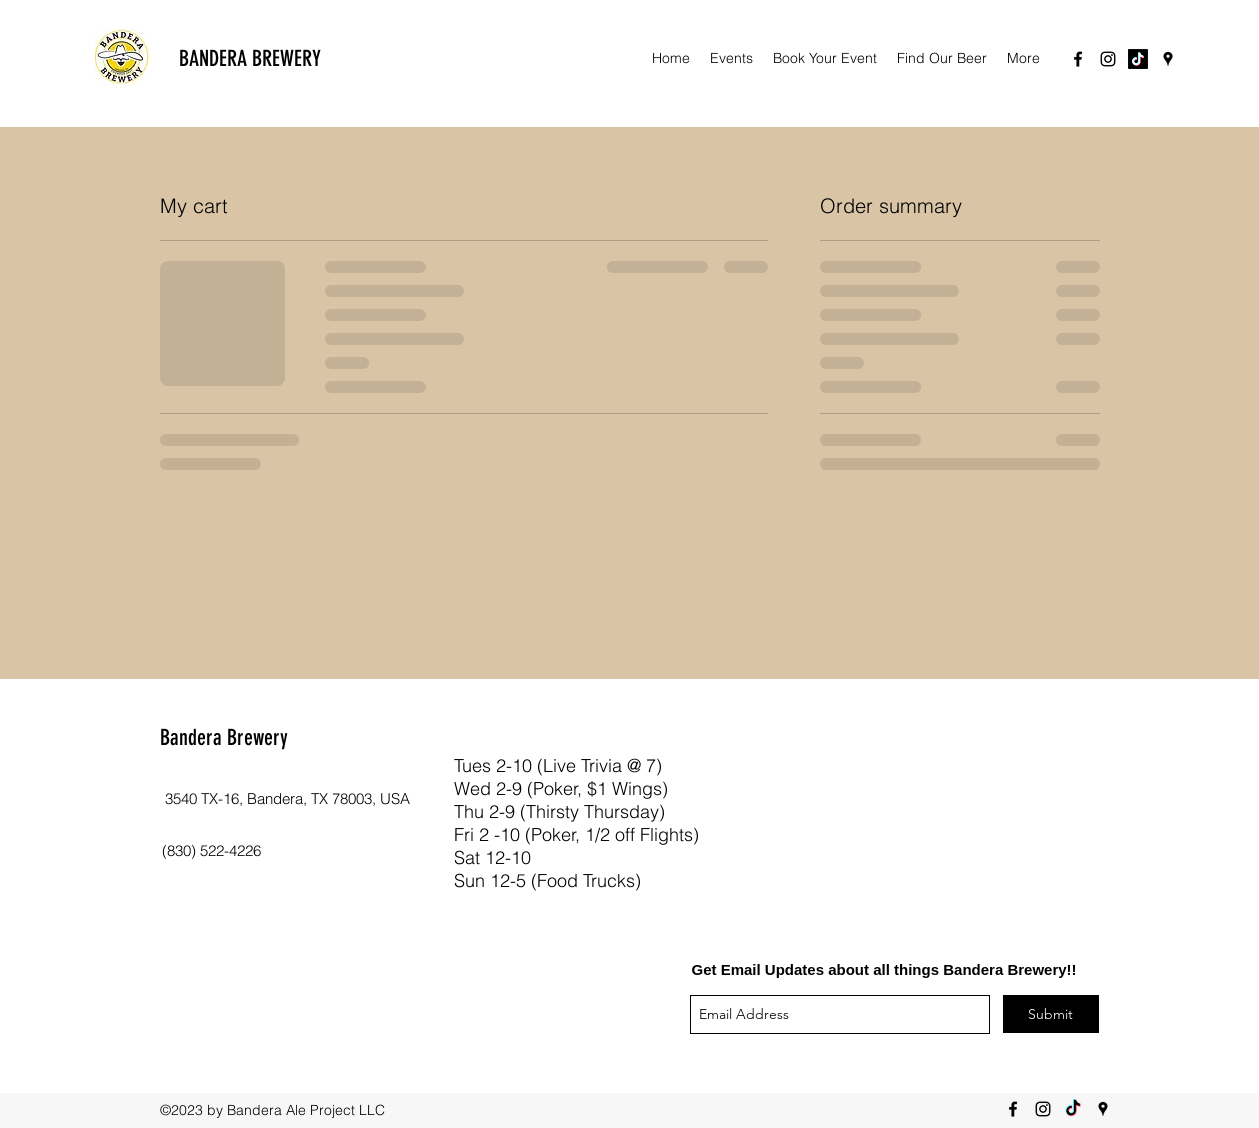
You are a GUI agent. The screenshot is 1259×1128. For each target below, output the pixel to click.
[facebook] (1078, 59)
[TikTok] (1138, 59)
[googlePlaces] (1168, 59)
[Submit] (1051, 1014)
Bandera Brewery (224, 737)
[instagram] (1108, 59)
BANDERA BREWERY (250, 58)
